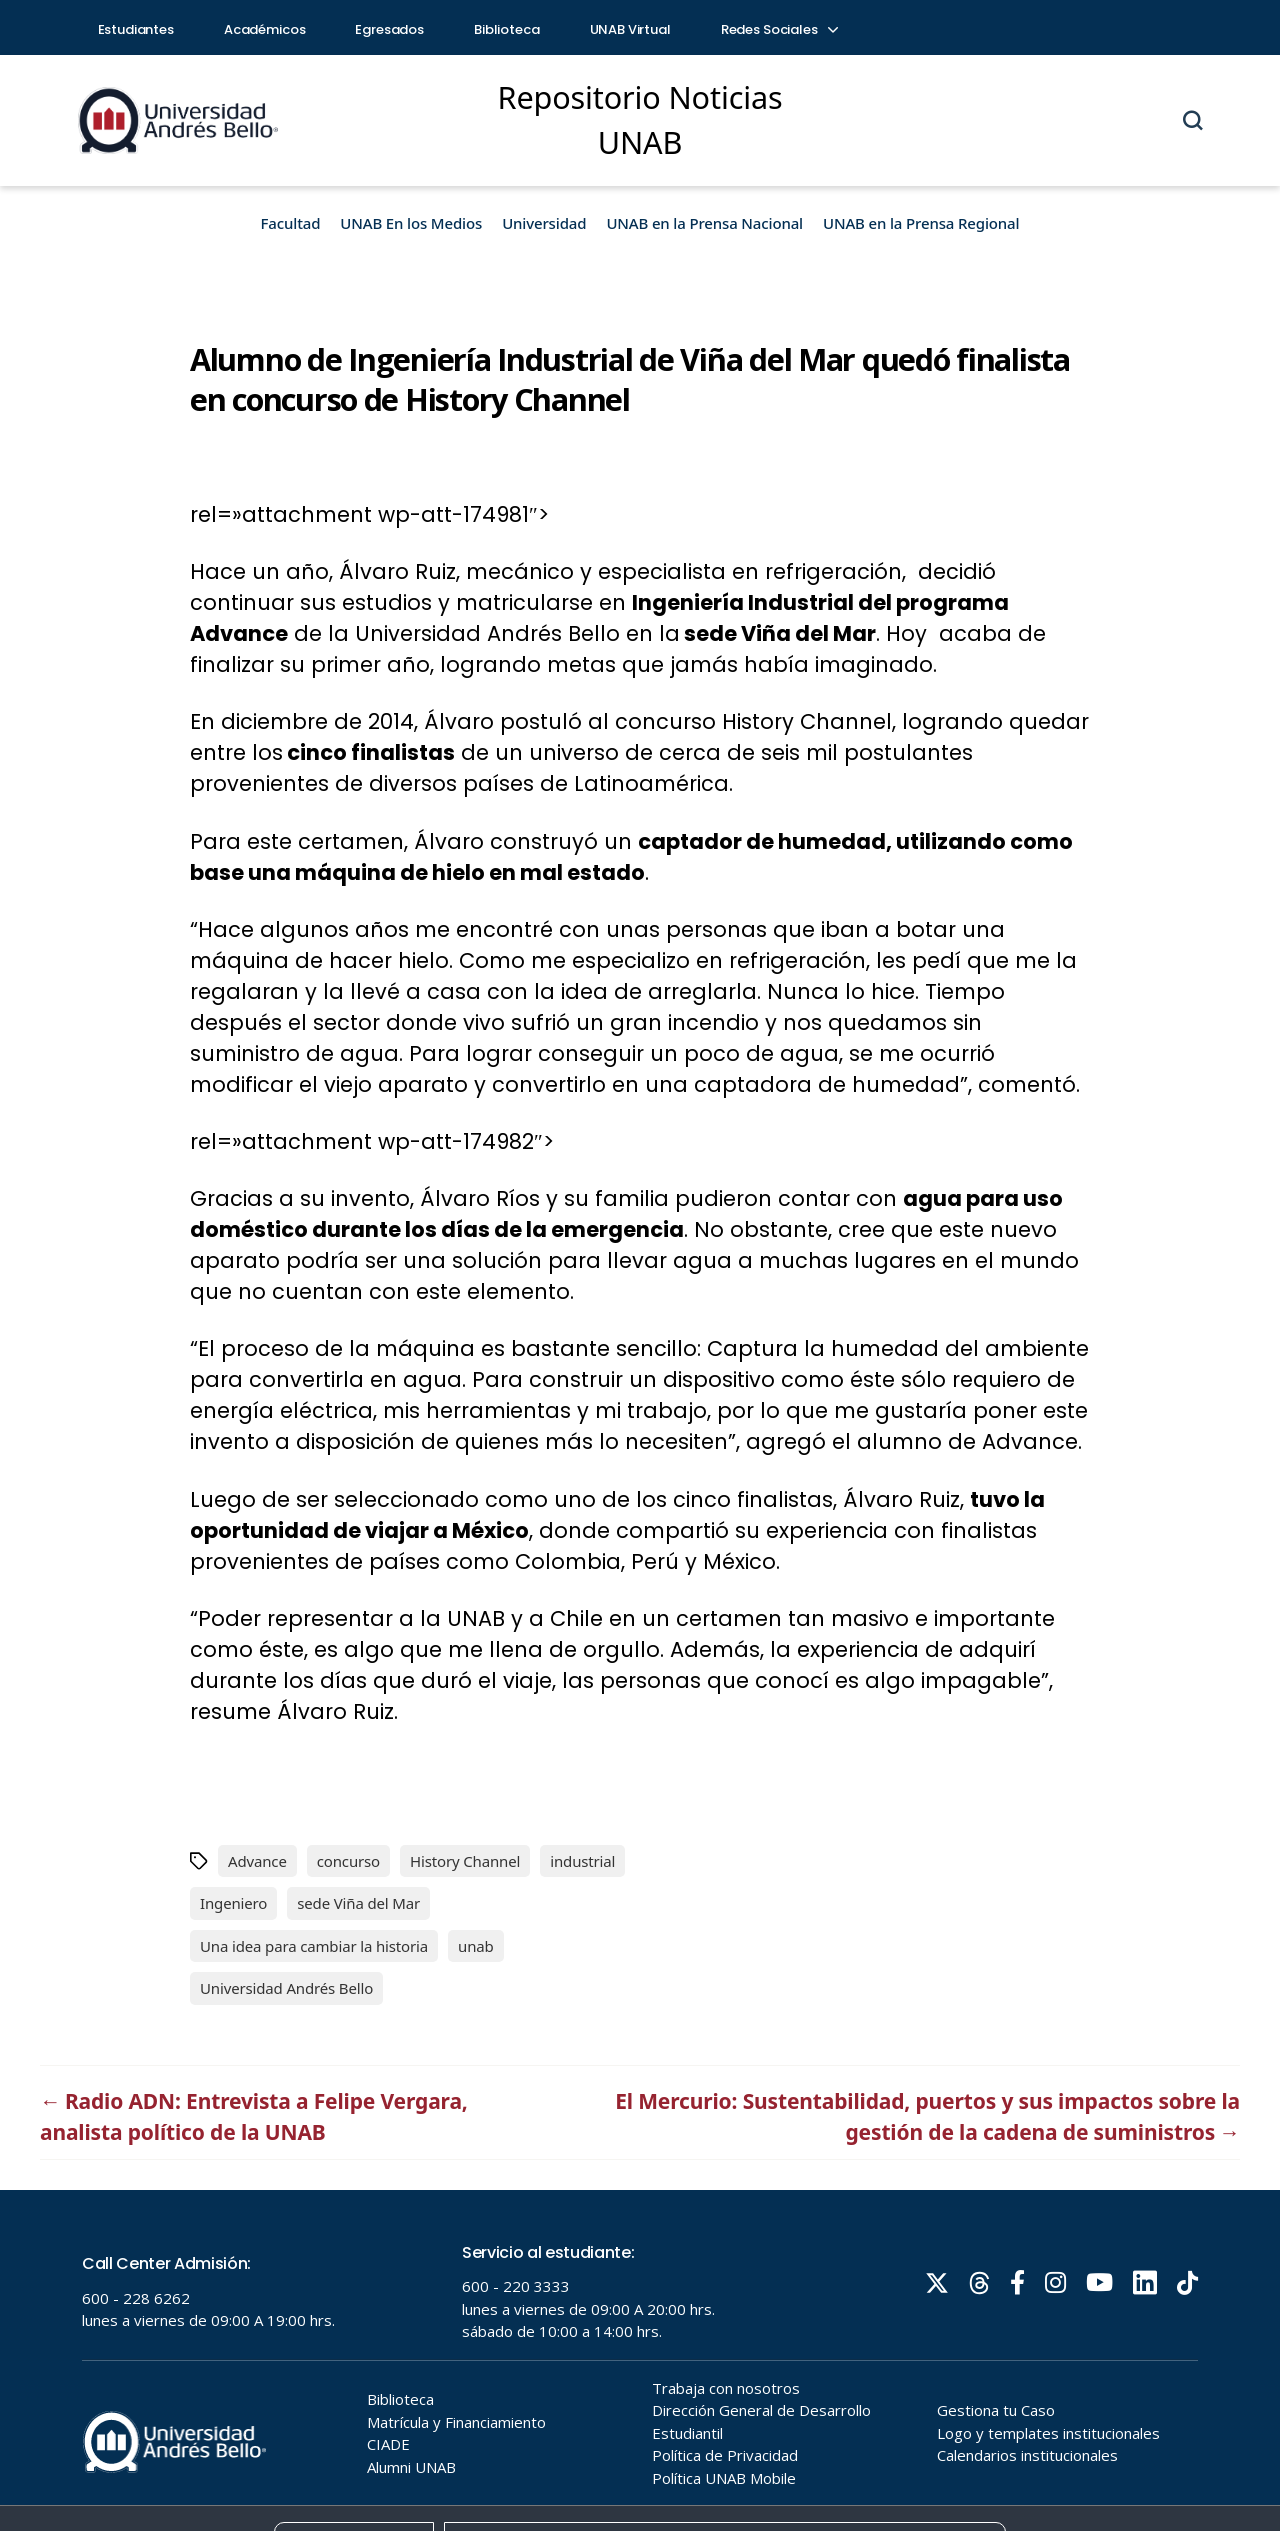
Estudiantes (136, 29)
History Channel (465, 1861)
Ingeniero (233, 1903)
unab (476, 1946)
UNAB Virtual (630, 29)
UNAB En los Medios (411, 223)
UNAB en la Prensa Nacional (704, 223)
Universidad (544, 223)
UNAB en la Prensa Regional (921, 223)
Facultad (291, 223)
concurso (348, 1861)
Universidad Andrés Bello (286, 1988)
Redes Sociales (779, 29)
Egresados (389, 29)
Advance (257, 1861)
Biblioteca (507, 29)
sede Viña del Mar (358, 1903)
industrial (582, 1861)
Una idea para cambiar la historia (314, 1946)
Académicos (265, 29)
